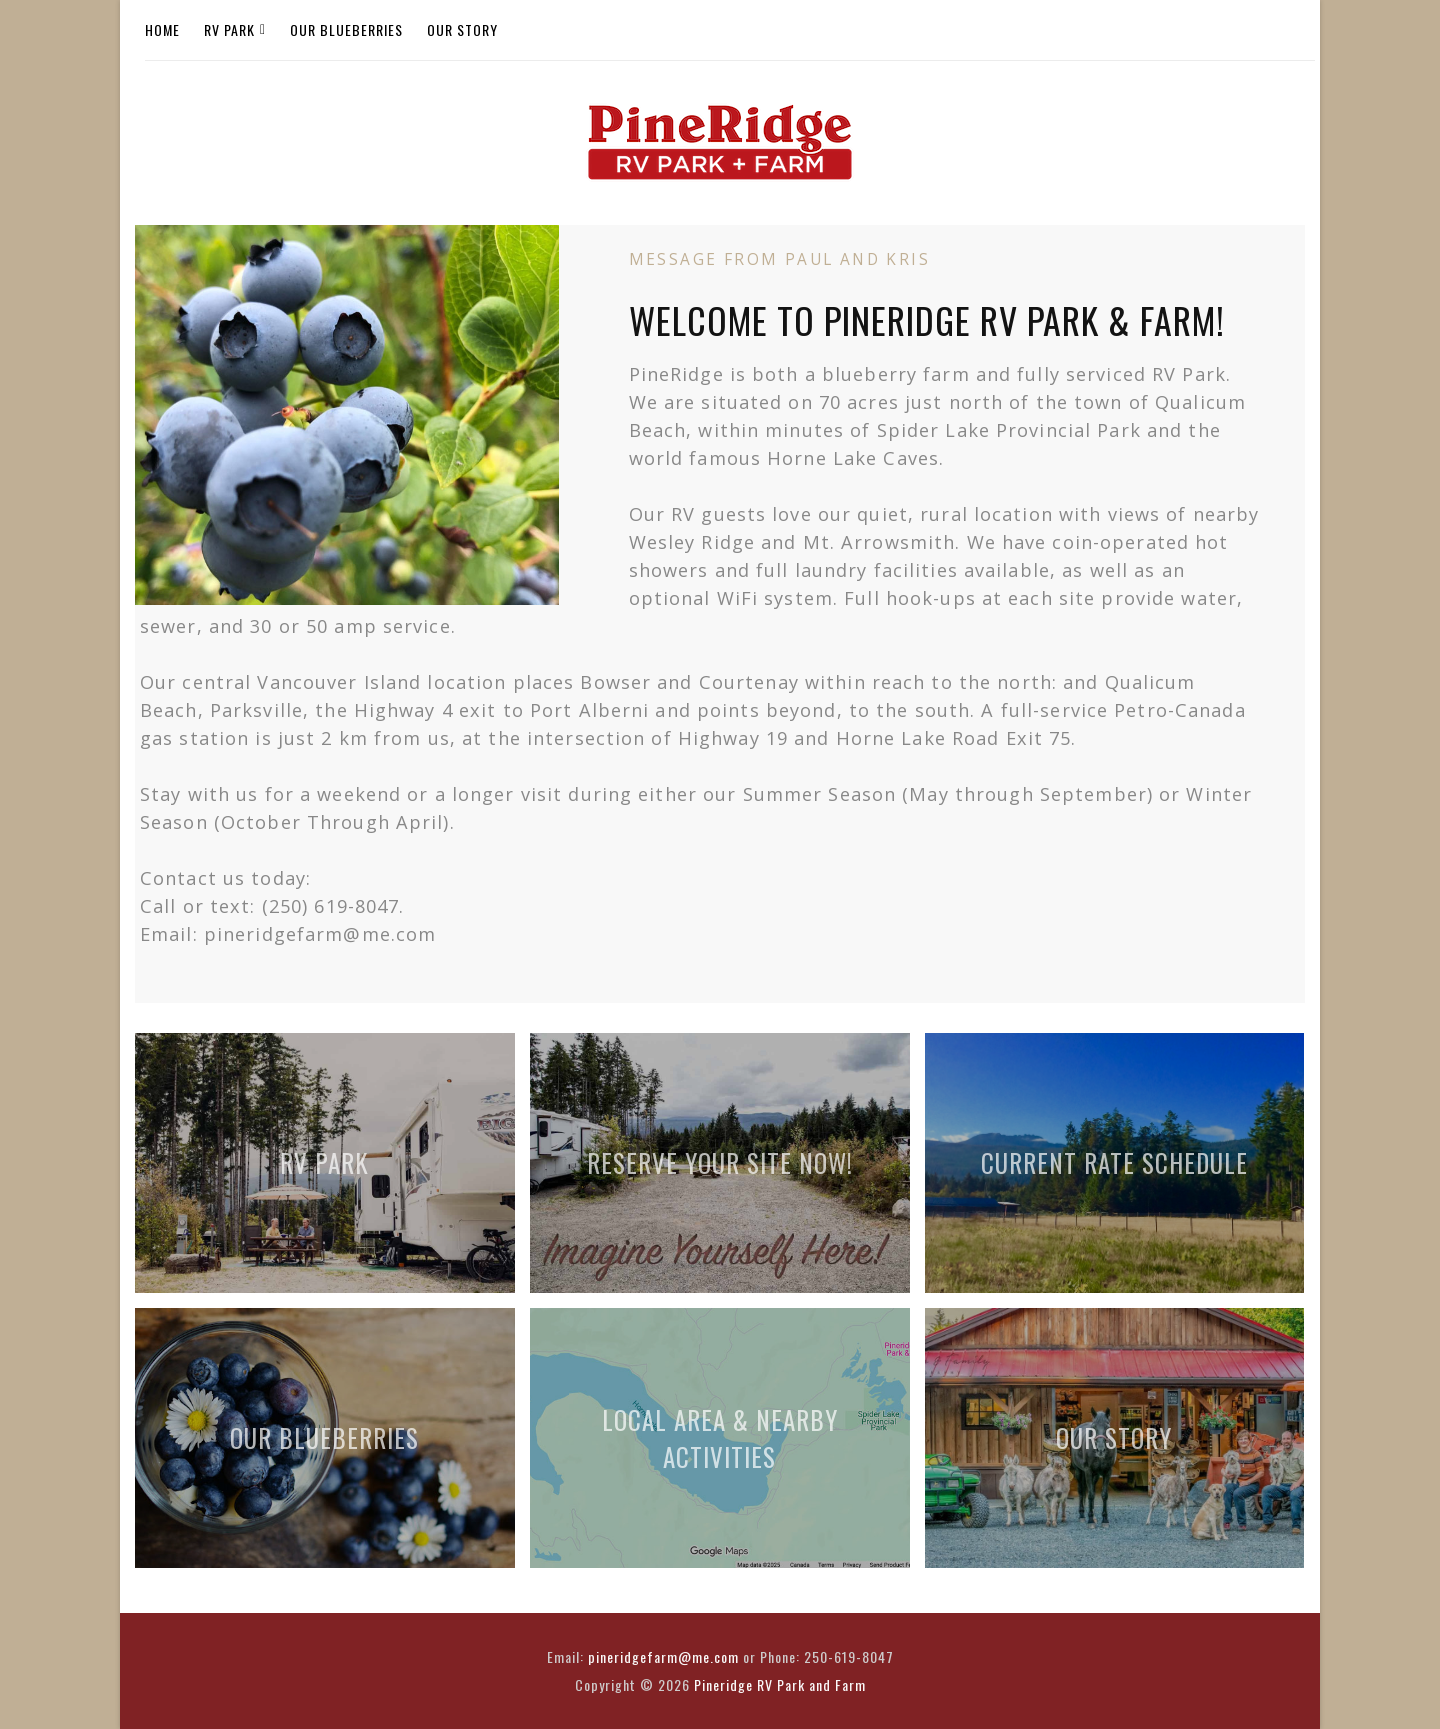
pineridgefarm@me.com (663, 1656)
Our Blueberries (346, 29)
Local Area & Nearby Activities (720, 1438)
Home (162, 29)
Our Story (462, 29)
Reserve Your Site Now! (720, 1162)
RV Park (229, 29)
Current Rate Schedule (1114, 1162)
